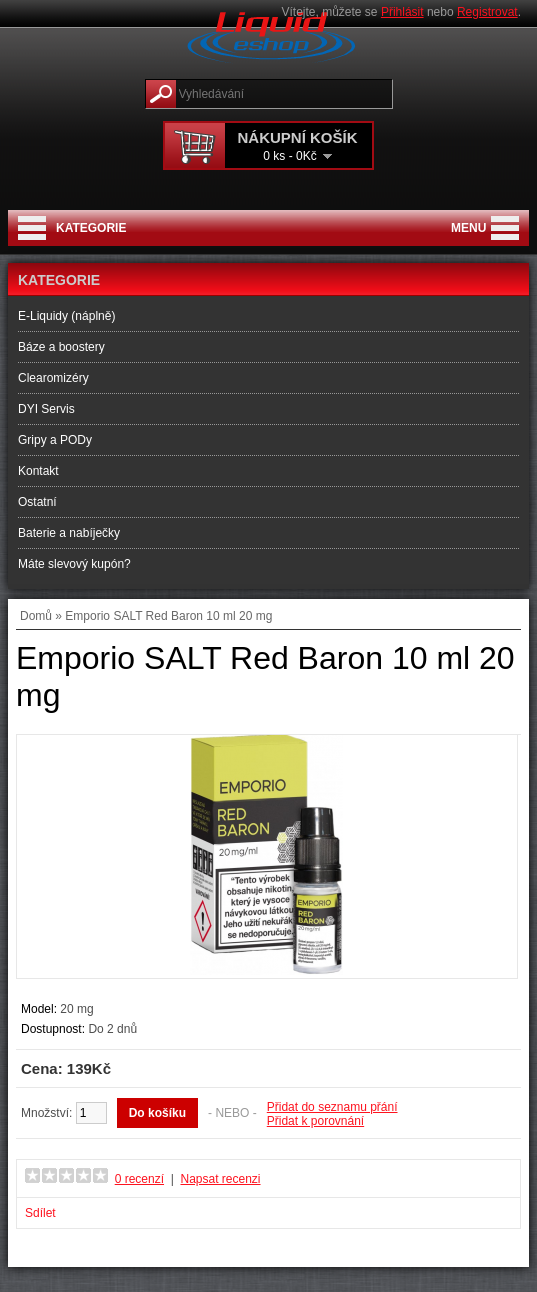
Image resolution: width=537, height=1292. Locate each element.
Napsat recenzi (220, 1179)
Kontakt (38, 471)
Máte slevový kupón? (74, 564)
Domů (36, 616)
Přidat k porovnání (315, 1121)
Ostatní (37, 502)
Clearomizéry (53, 378)
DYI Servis (46, 409)
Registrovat (487, 12)
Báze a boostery (61, 347)
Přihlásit (402, 12)
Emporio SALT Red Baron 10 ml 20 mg (168, 616)
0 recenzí (139, 1179)
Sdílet (40, 1213)
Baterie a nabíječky (69, 533)
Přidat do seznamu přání (332, 1107)
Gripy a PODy (55, 440)
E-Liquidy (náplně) (66, 316)
